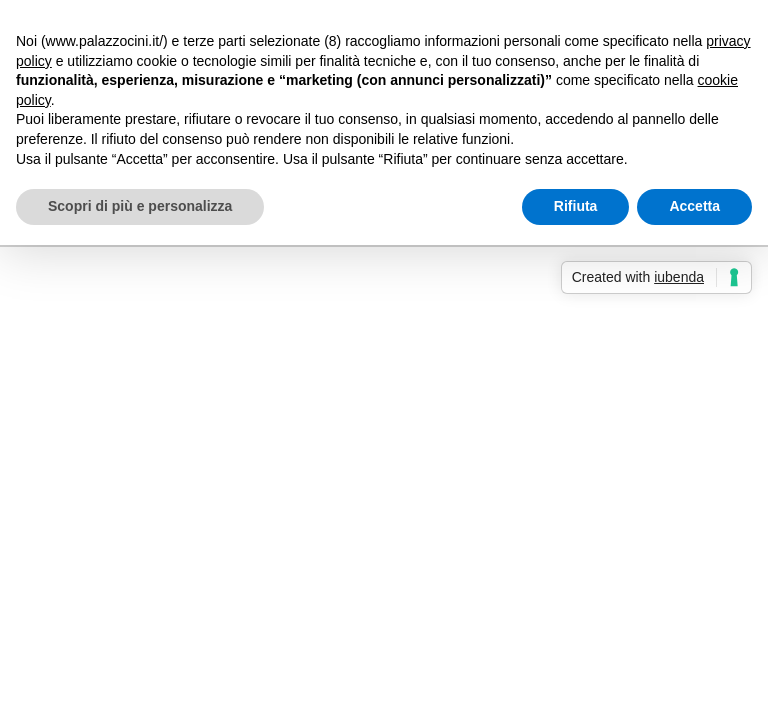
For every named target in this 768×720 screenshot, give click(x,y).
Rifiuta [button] (576, 206)
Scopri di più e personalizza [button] (140, 206)
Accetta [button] (694, 206)
